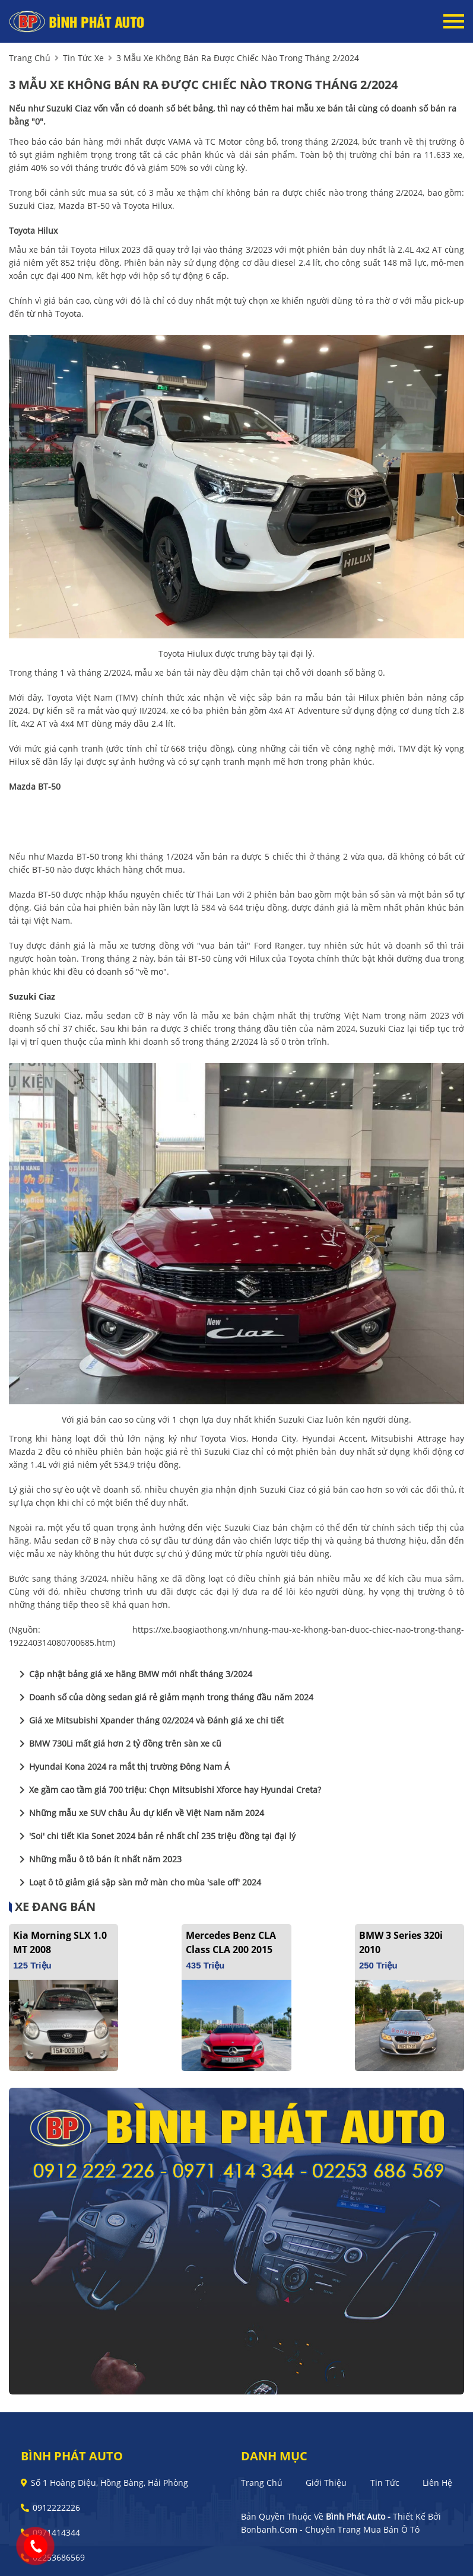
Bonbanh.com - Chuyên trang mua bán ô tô (330, 2529)
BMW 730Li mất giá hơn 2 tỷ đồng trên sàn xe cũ (118, 1744)
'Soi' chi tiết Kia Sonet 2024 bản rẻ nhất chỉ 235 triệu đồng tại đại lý (155, 1836)
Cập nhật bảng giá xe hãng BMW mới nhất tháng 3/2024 (133, 1674)
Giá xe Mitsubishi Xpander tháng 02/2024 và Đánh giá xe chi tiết (149, 1720)
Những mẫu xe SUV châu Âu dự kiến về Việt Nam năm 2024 (139, 1813)
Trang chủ (261, 2482)
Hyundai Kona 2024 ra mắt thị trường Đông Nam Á (122, 1767)
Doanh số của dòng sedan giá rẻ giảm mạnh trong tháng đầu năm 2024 (164, 1697)
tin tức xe (83, 57)
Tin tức (384, 2482)
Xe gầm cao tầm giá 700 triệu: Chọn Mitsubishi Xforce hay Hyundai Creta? (168, 1790)
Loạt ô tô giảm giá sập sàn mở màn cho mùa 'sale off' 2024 (138, 1882)
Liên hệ (437, 2482)
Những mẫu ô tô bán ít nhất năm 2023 (98, 1859)
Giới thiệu (326, 2482)
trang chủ (29, 57)
